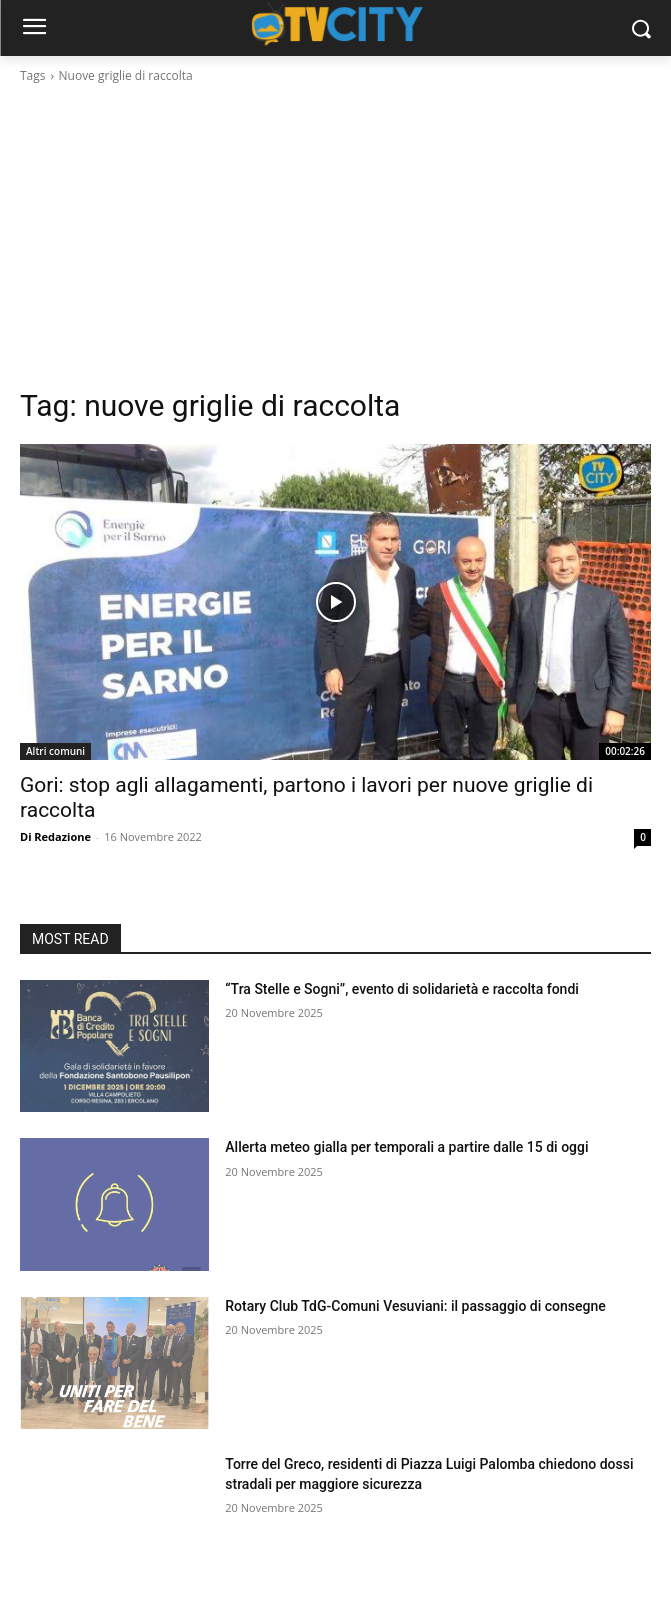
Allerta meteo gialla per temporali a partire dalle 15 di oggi (406, 1147)
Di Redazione (55, 836)
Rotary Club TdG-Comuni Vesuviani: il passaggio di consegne (415, 1306)
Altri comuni (55, 751)
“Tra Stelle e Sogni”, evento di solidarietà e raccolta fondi (402, 989)
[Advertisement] (335, 236)
